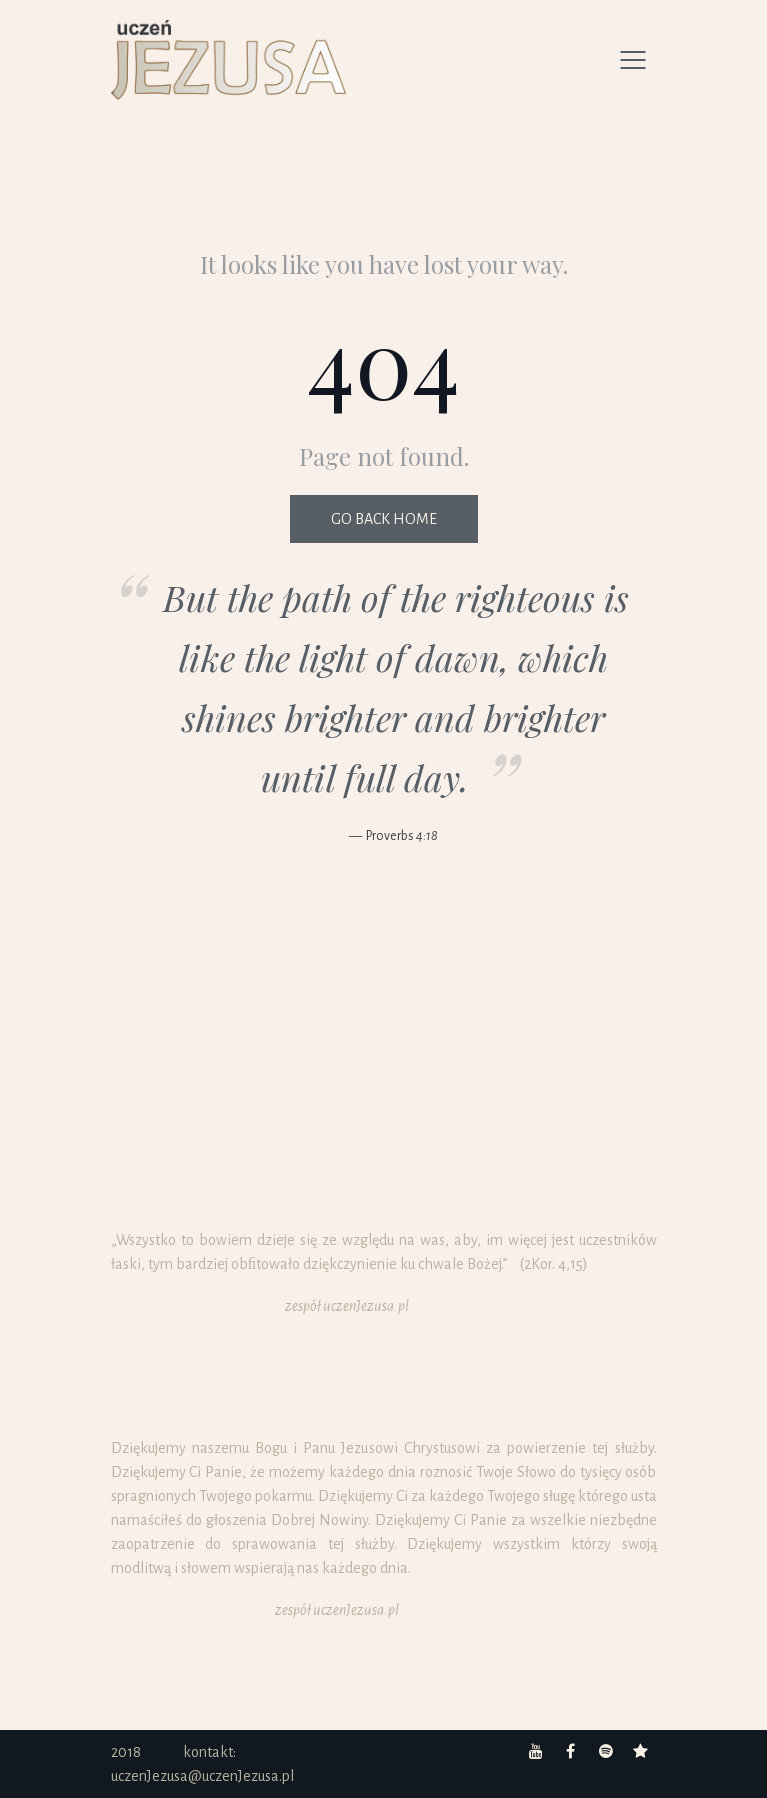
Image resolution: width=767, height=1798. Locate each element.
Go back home (384, 519)
